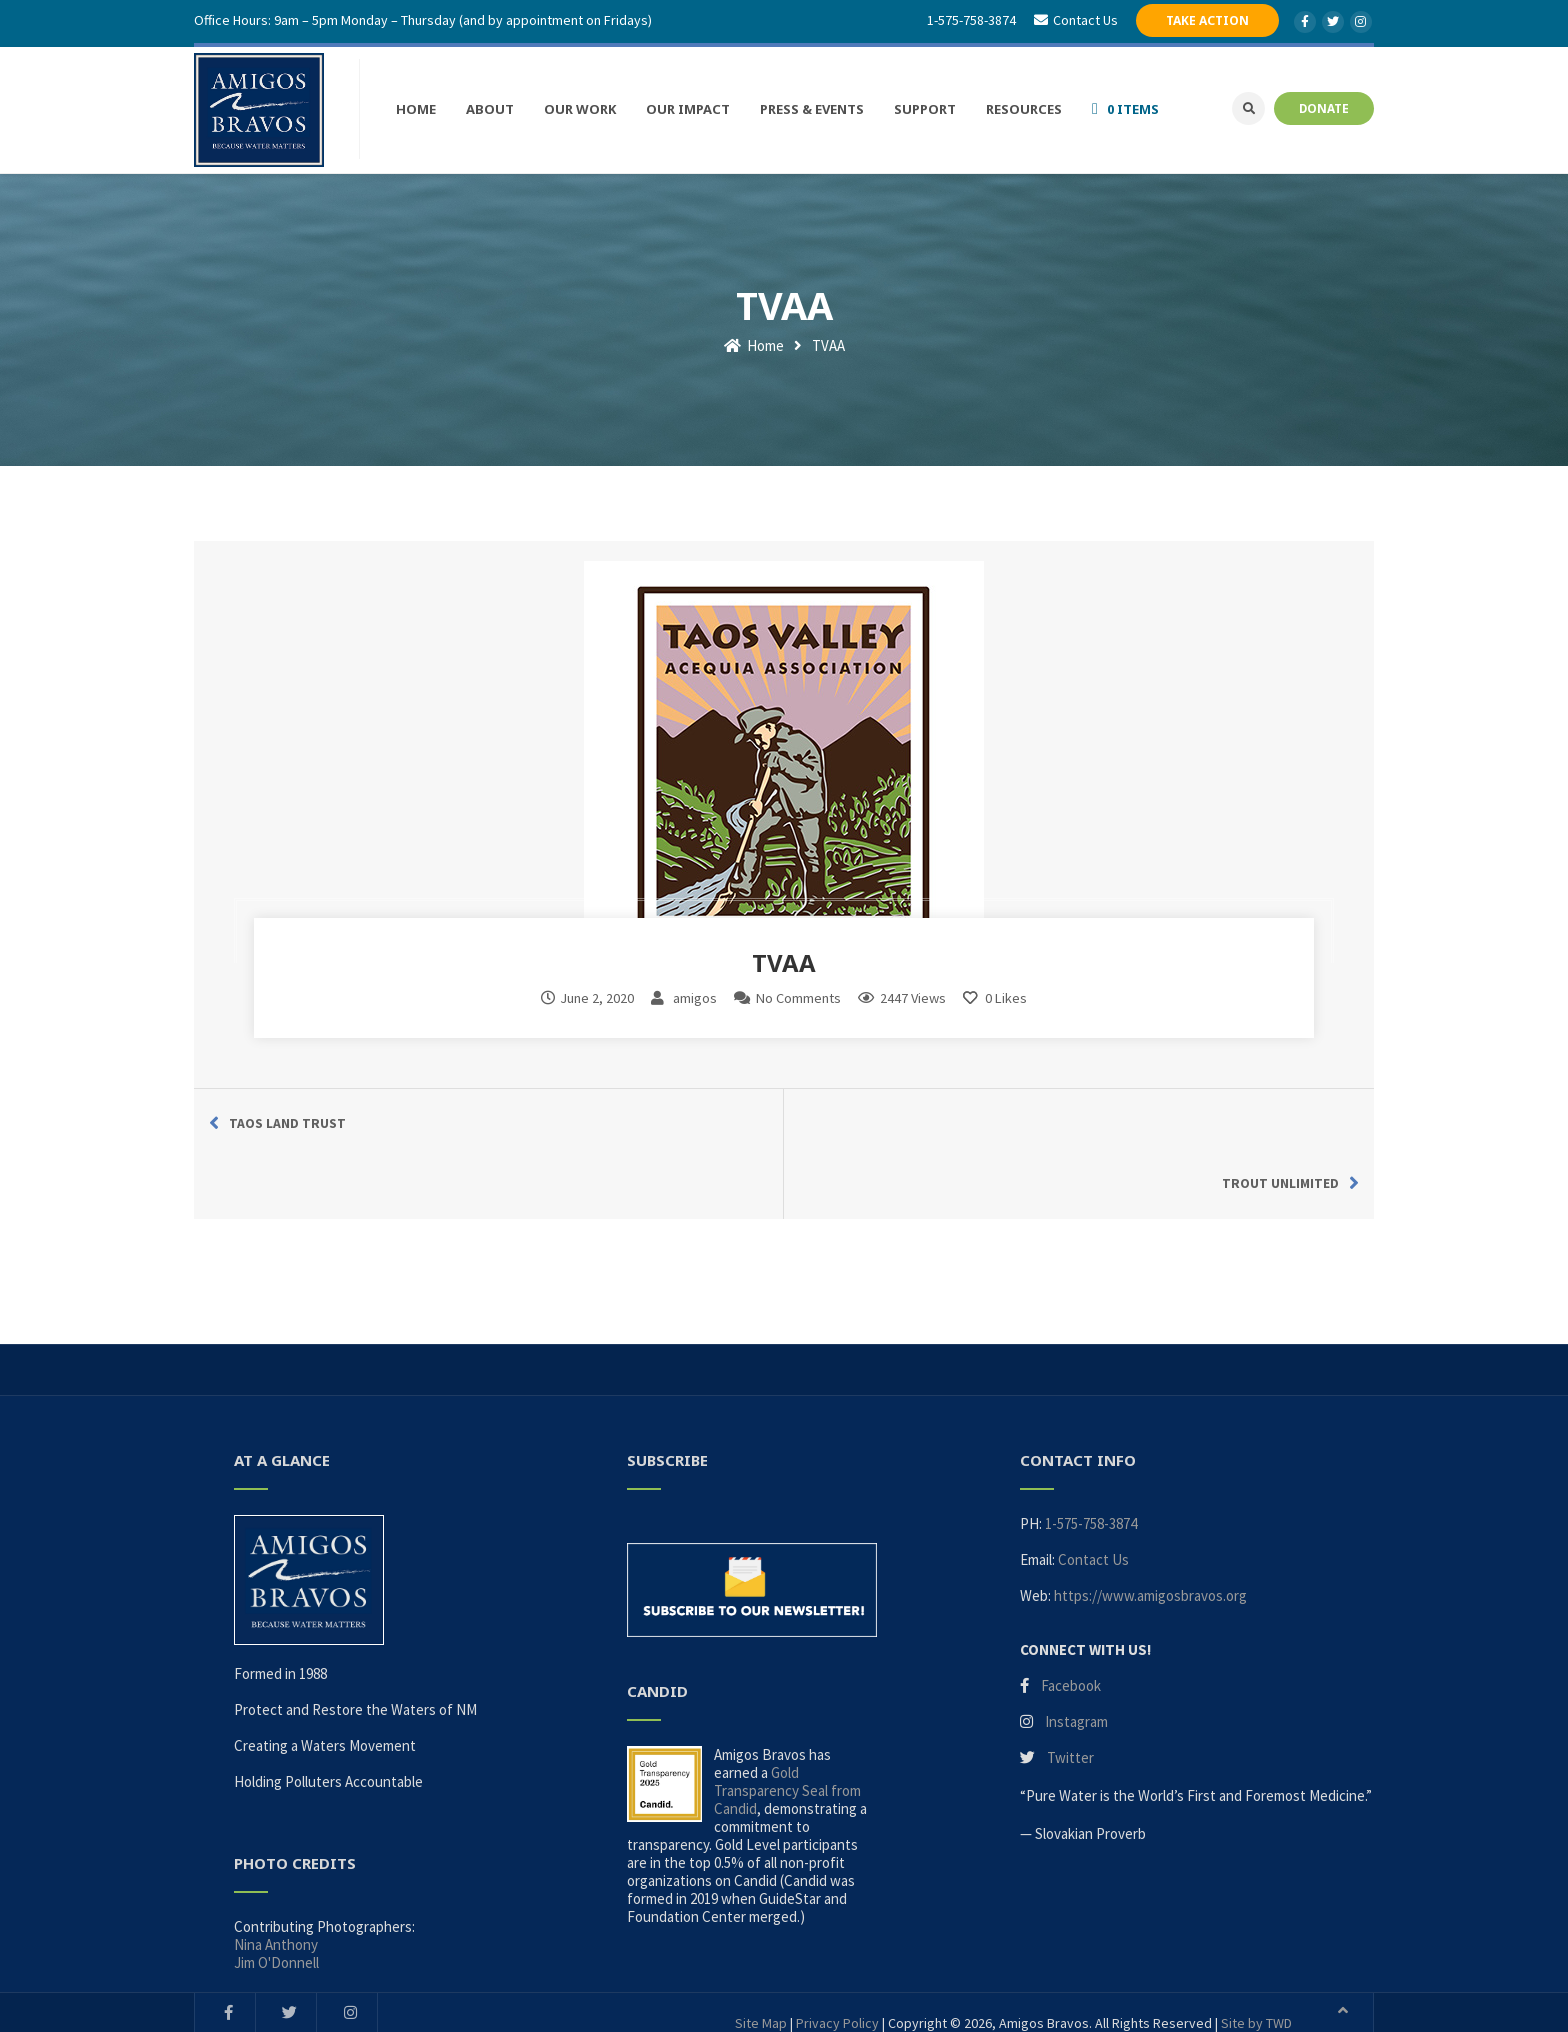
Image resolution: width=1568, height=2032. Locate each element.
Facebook (1071, 1612)
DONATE (1324, 107)
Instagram (1076, 1648)
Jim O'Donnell (276, 1890)
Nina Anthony (276, 1872)
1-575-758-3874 (973, 20)
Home (754, 332)
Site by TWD (1256, 1951)
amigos (695, 985)
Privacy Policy (837, 1951)
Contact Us (1093, 1486)
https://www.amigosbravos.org (1150, 1522)
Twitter (1070, 1684)
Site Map (761, 1951)
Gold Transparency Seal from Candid (787, 1717)
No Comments (798, 985)
